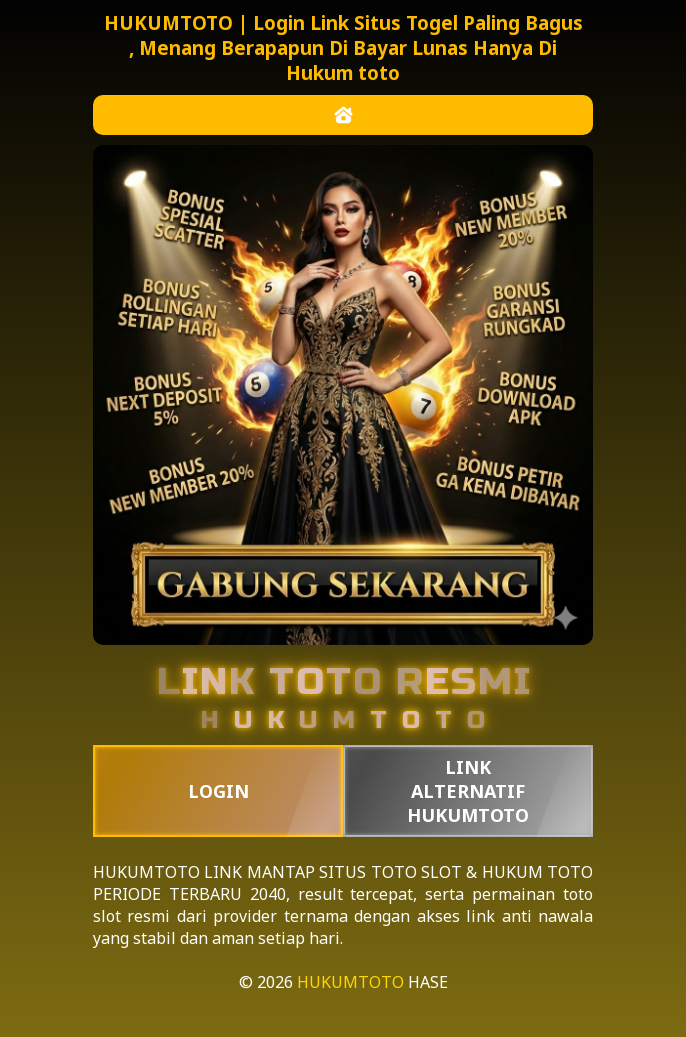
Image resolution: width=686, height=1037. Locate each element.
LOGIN (218, 791)
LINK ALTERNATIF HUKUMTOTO (468, 791)
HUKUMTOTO (146, 872)
